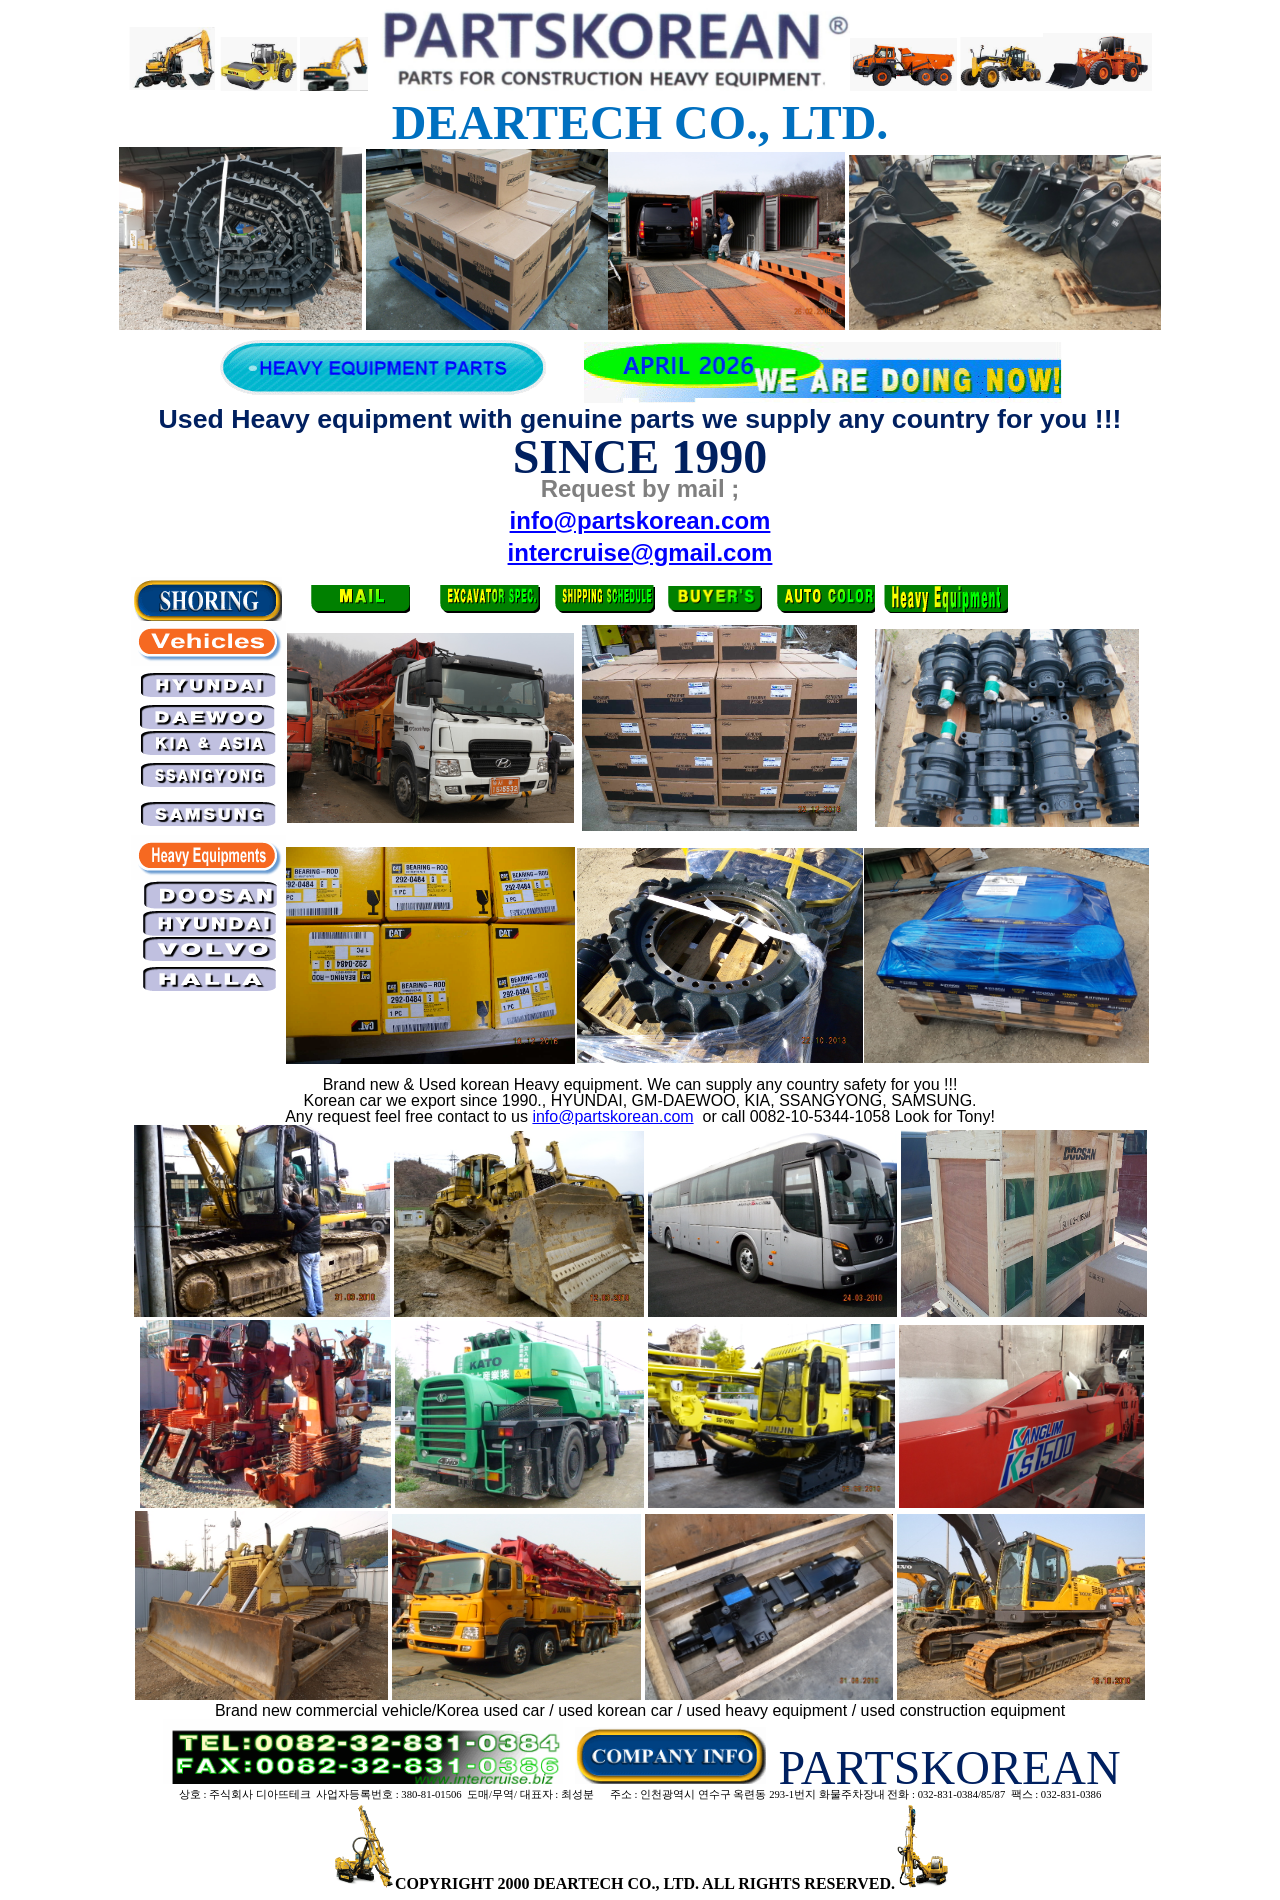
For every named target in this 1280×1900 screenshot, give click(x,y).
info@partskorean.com (612, 1116)
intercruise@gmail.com (640, 552)
